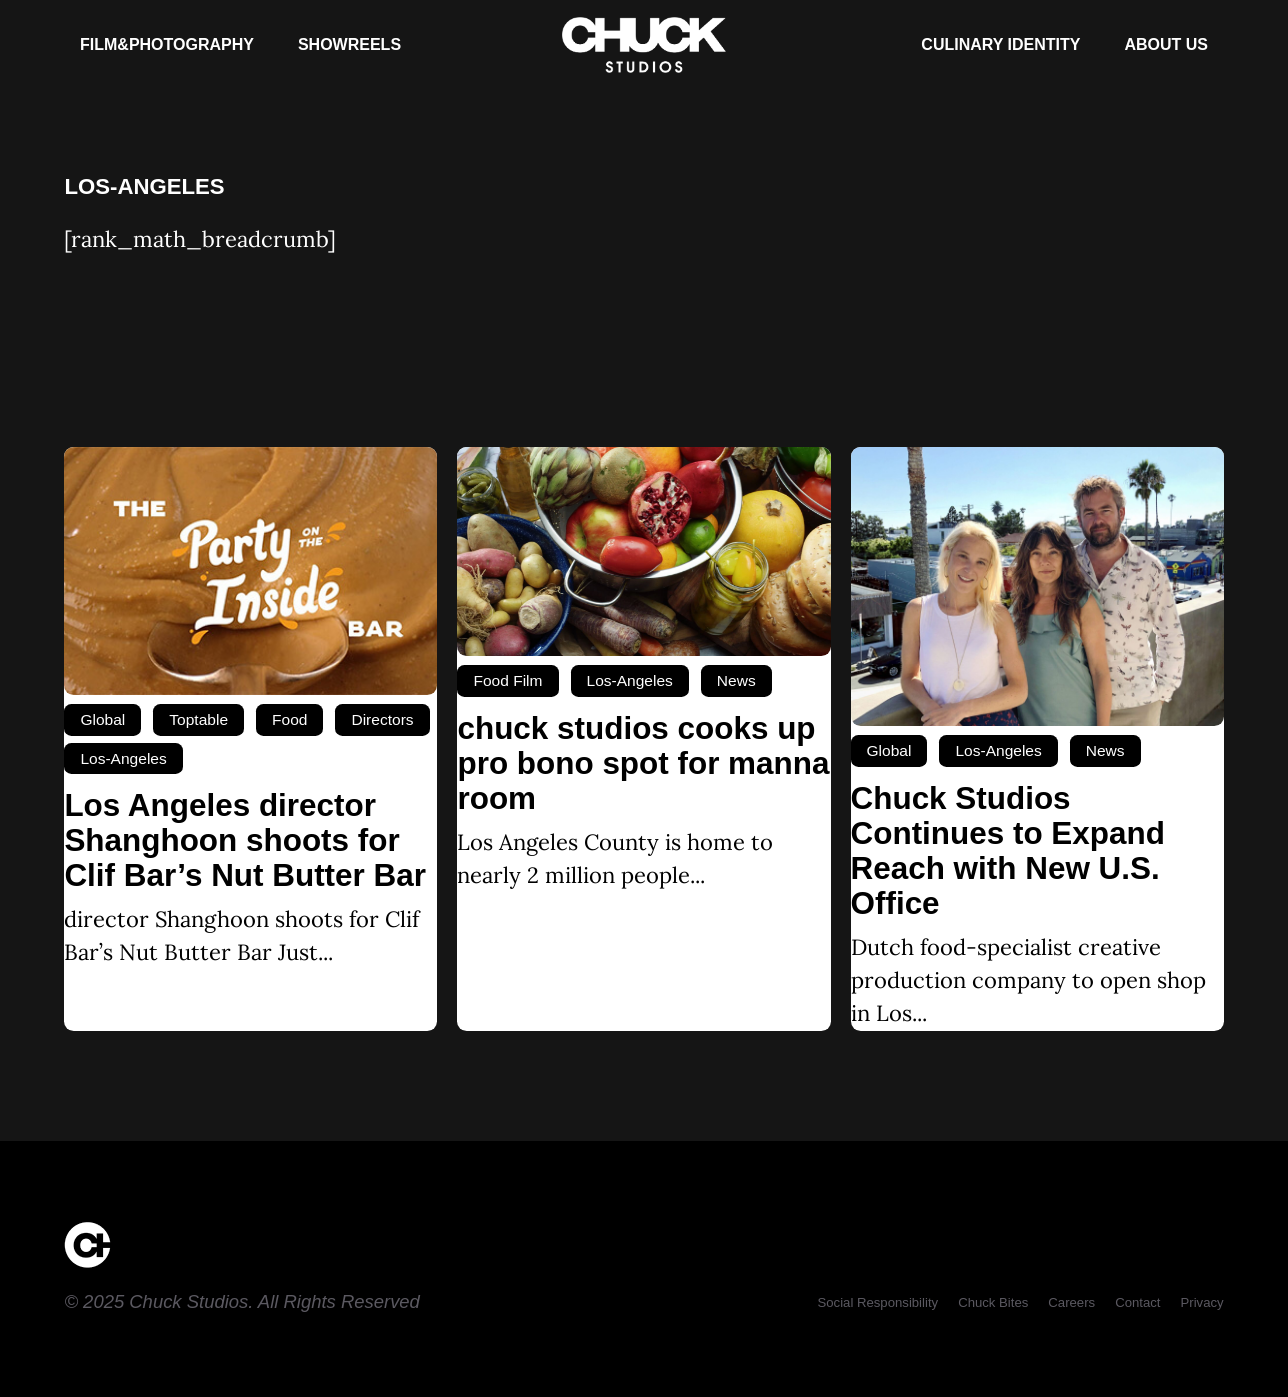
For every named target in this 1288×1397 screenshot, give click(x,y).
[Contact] (1137, 1303)
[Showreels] (349, 45)
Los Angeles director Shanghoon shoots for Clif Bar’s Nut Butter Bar (245, 840)
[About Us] (1166, 45)
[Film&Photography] (167, 45)
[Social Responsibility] (877, 1303)
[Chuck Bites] (993, 1303)
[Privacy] (1201, 1303)
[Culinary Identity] (1000, 45)
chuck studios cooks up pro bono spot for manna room (643, 763)
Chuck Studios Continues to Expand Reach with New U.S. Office (1008, 851)
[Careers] (1071, 1303)
